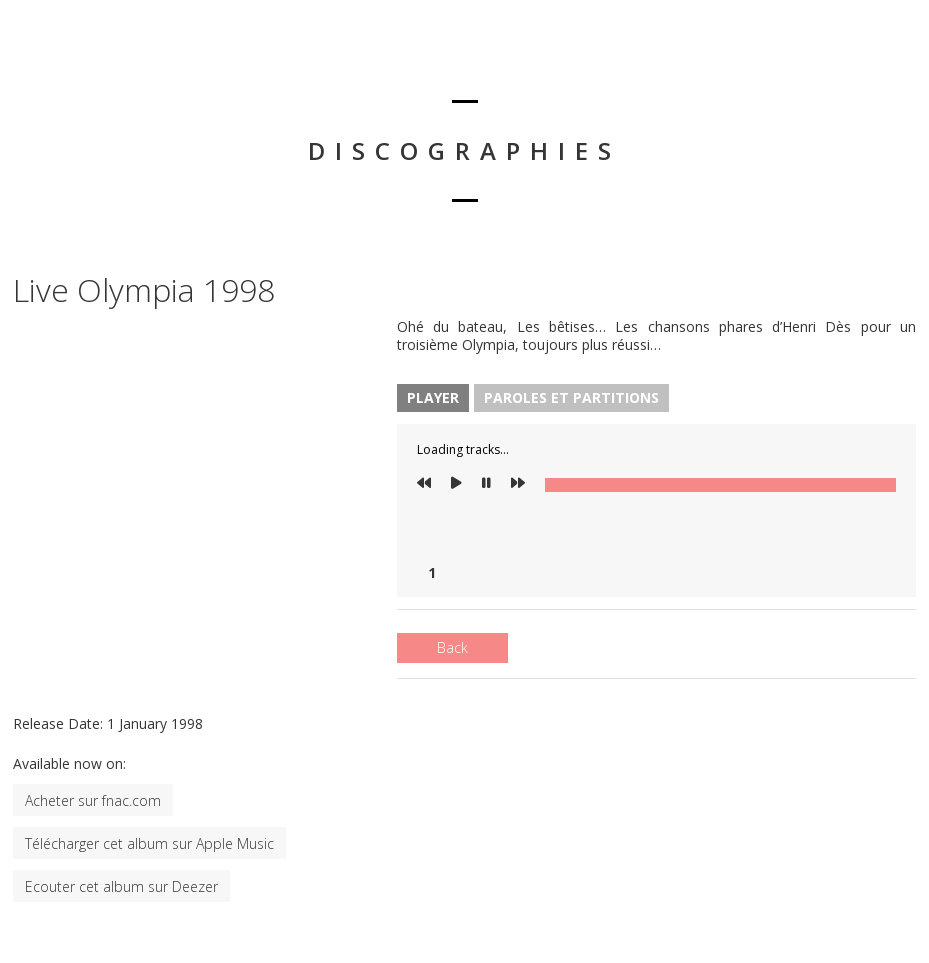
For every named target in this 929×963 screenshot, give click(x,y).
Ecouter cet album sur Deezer (121, 886)
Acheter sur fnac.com (93, 800)
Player (433, 397)
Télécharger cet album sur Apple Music (149, 843)
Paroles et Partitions (571, 397)
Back (452, 647)
